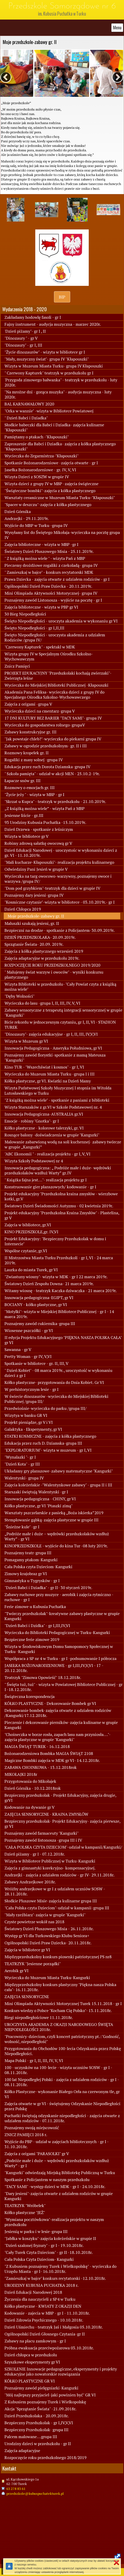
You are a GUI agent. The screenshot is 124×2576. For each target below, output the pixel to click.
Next (114, 74)
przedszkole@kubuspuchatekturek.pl (35, 2493)
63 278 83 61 (16, 2488)
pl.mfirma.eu (68, 2566)
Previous (2, 74)
